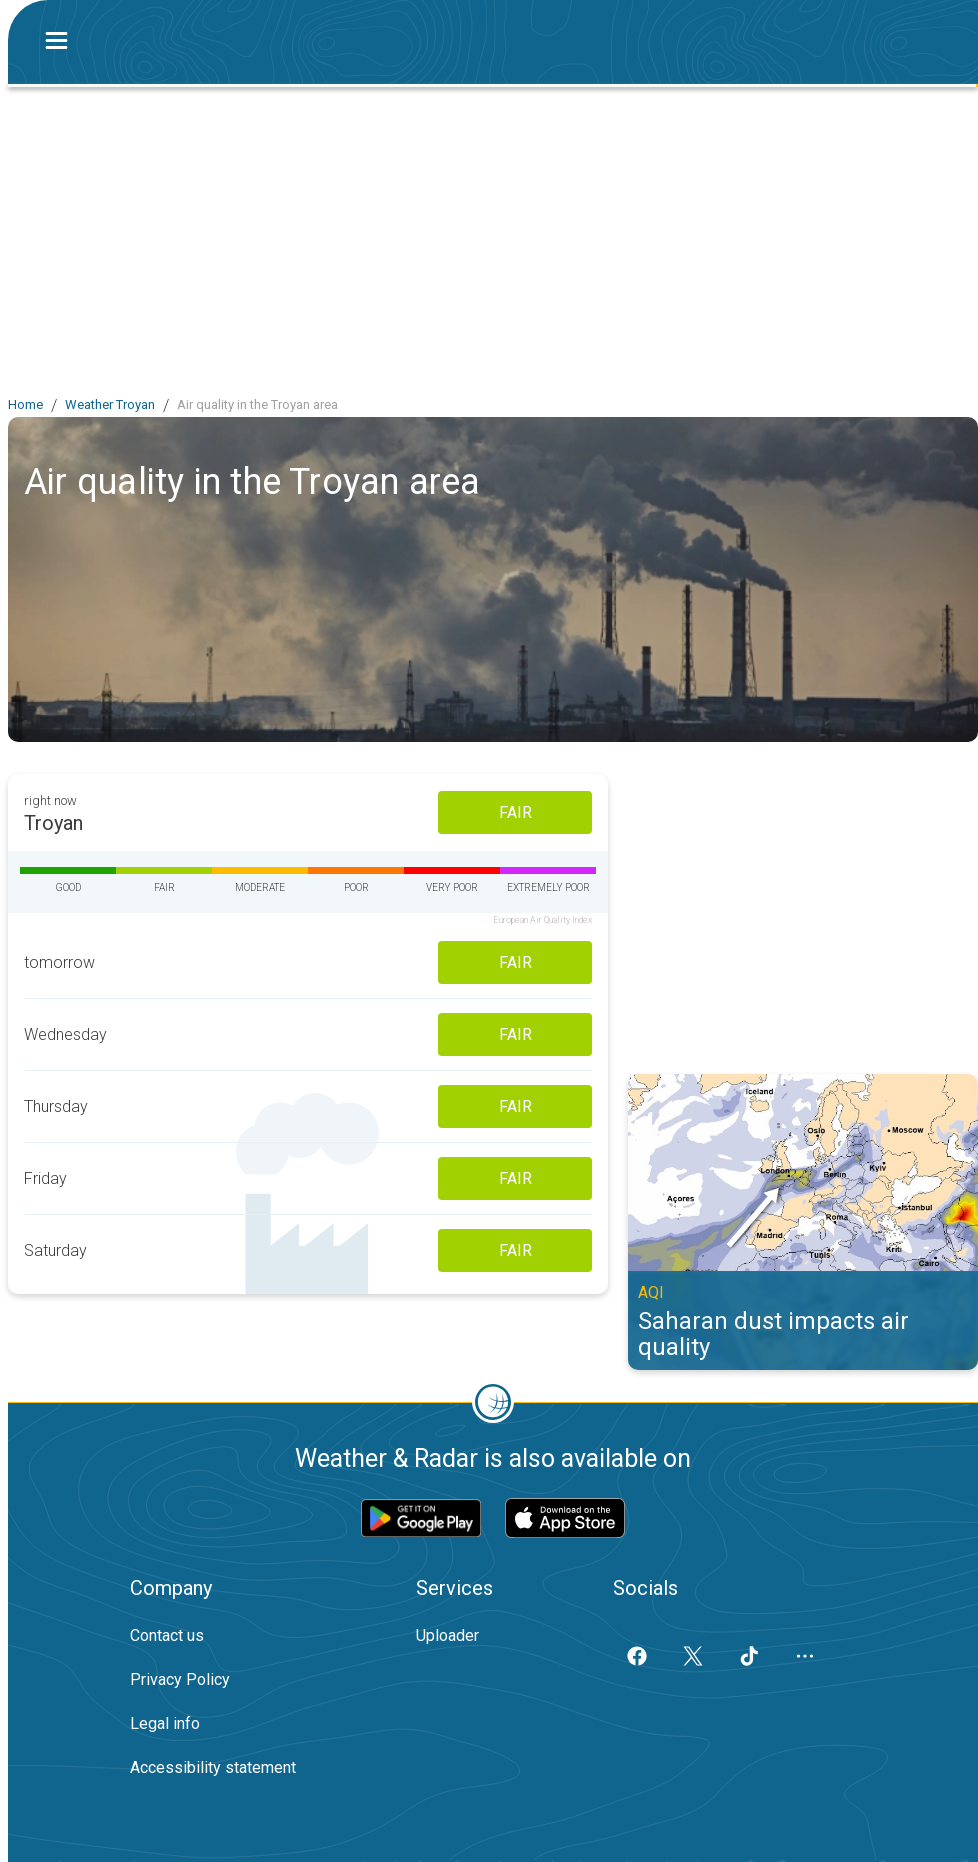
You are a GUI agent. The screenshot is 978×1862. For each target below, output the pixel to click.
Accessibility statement (213, 1767)
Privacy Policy (180, 1679)
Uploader (447, 1635)
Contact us (167, 1635)
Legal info (165, 1723)
